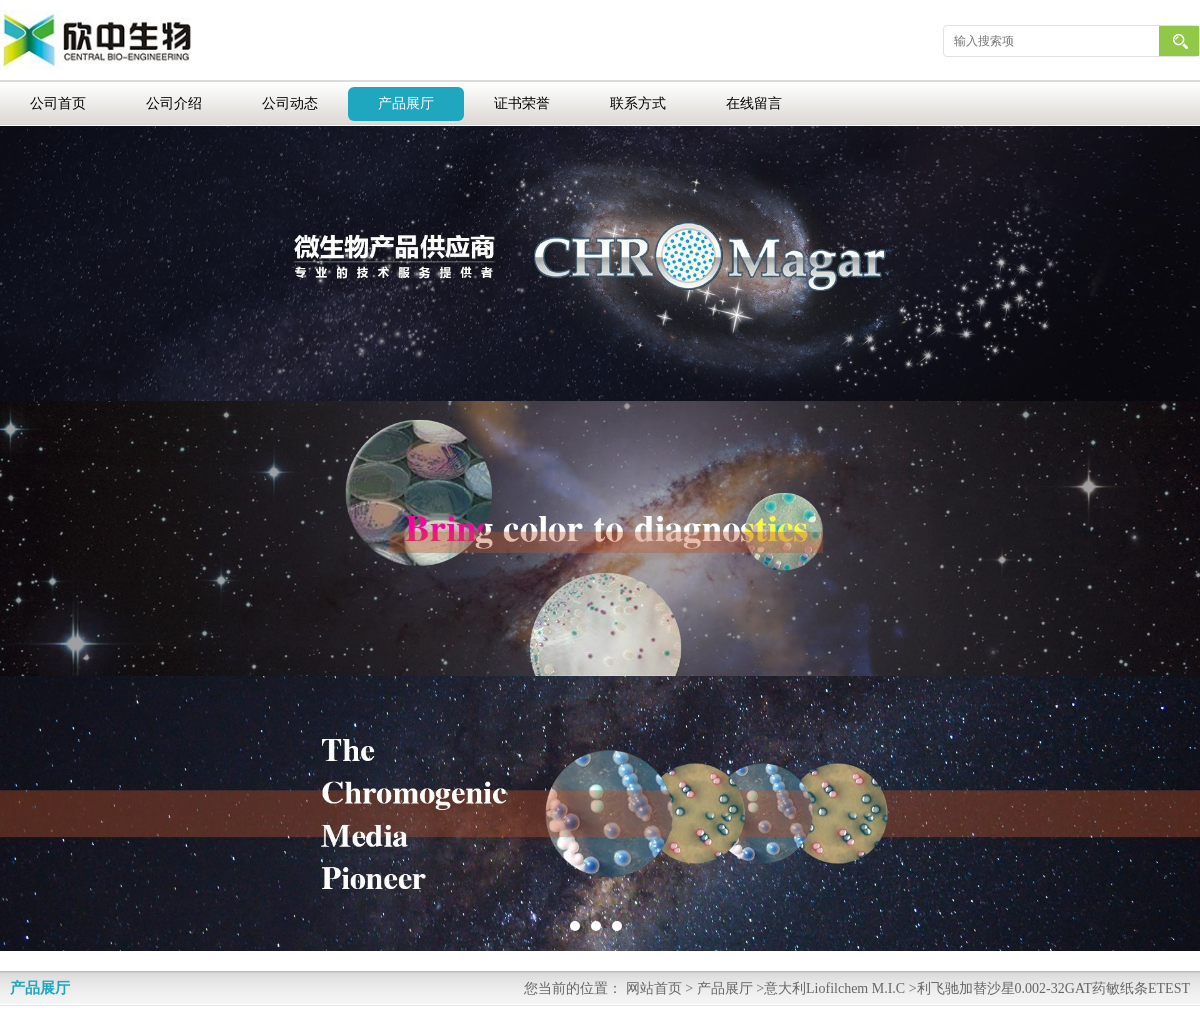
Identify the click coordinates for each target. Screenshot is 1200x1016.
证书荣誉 (522, 103)
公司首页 (58, 103)
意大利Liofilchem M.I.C (834, 988)
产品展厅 (406, 103)
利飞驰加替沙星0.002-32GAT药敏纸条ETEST (1053, 988)
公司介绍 (174, 103)
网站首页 (654, 988)
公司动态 (290, 103)
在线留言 (754, 103)
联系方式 (638, 103)
